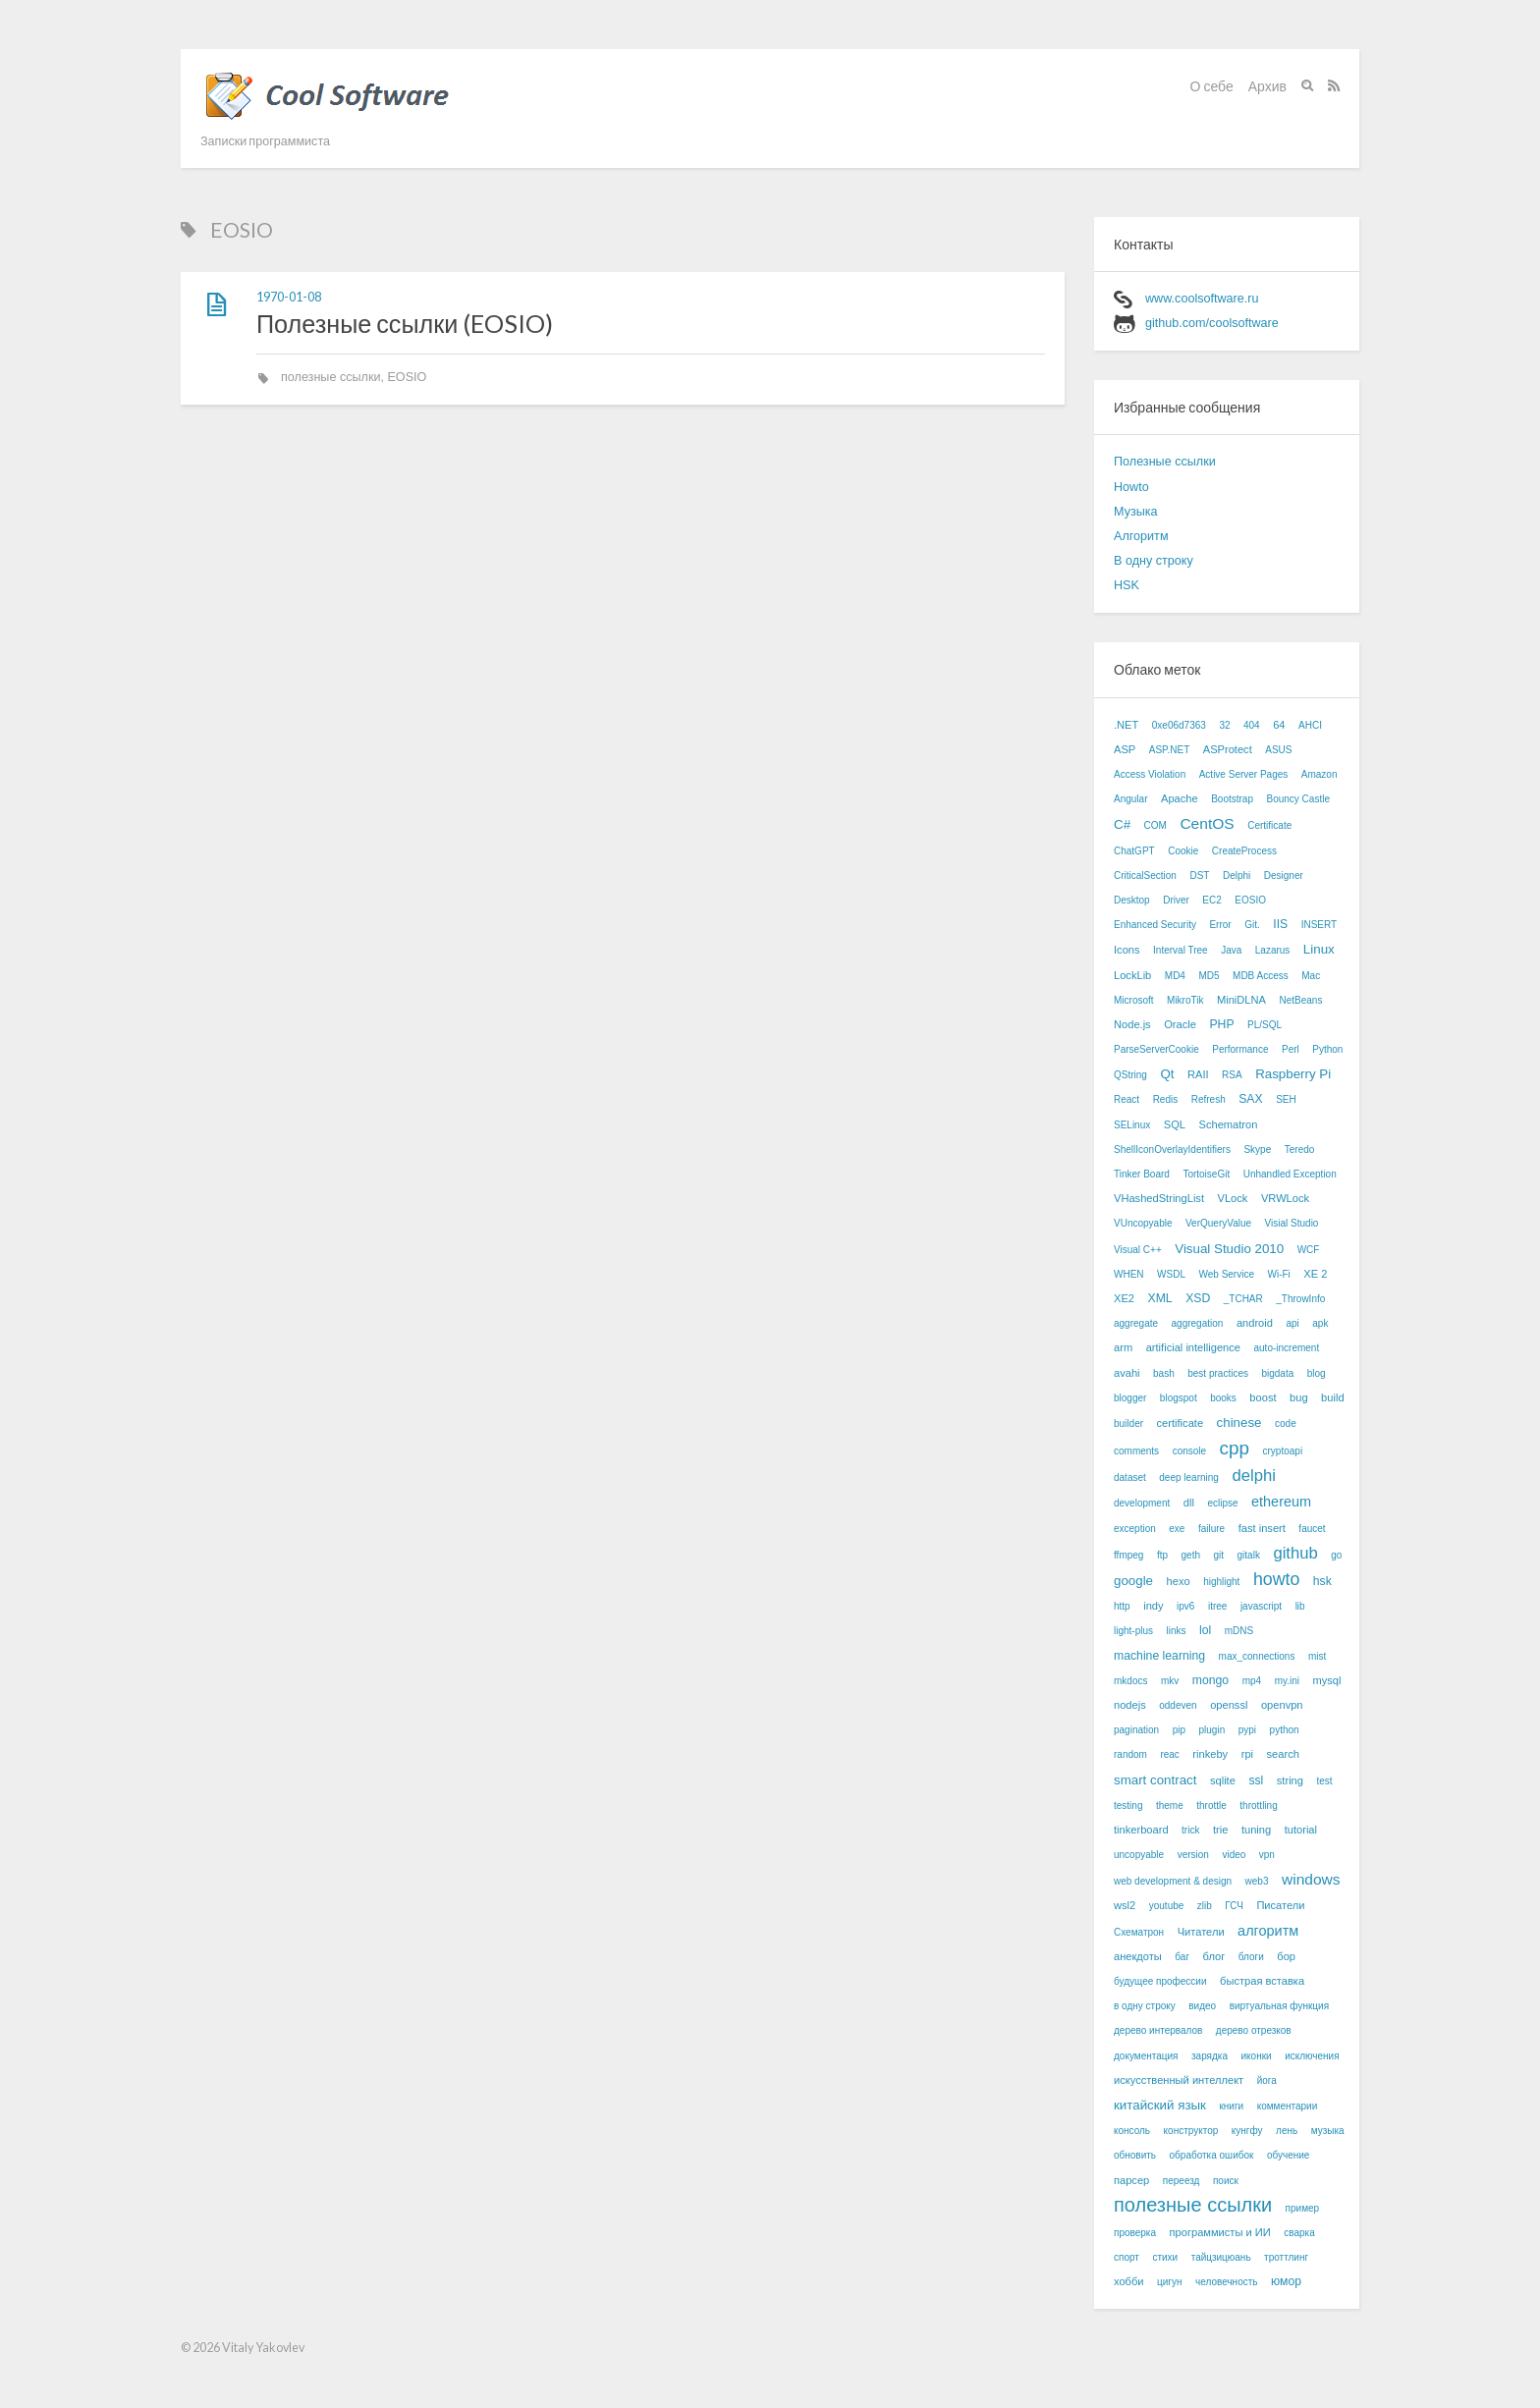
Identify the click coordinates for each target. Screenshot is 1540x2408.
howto (1276, 1579)
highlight (1221, 1581)
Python (1327, 1049)
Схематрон (1139, 1932)
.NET (1126, 725)
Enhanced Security (1155, 924)
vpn (1267, 1854)
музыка (1328, 2130)
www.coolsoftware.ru (1201, 298)
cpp (1234, 1448)
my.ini (1287, 1680)
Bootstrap (1232, 799)
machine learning (1159, 1656)
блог (1214, 1956)
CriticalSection (1145, 875)
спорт (1126, 2257)
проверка (1135, 2232)
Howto (1131, 487)
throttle (1211, 1805)
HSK (1126, 585)
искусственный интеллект (1178, 2080)
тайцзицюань (1221, 2257)
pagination (1136, 1729)
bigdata (1277, 1373)
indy (1153, 1606)
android (1255, 1323)
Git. (1252, 924)
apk (1320, 1323)
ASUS (1278, 749)
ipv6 (1185, 1606)
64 (1279, 725)
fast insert (1262, 1528)
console (1189, 1451)
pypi (1247, 1729)
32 (1224, 725)
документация (1146, 2056)
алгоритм (1268, 1931)
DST (1199, 875)
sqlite (1223, 1780)
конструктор (1191, 2130)
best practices (1217, 1373)
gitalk (1249, 1555)
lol (1205, 1630)
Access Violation (1149, 774)
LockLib (1132, 975)
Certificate (1269, 825)
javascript (1261, 1606)
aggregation (1198, 1323)
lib (1300, 1606)
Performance (1240, 1049)
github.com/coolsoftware (1212, 323)
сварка (1299, 2232)
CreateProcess (1244, 851)
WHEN (1129, 1274)
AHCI (1310, 725)
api (1292, 1323)
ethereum (1281, 1501)
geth (1191, 1555)
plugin (1212, 1729)
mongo (1210, 1680)
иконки (1256, 2056)
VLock (1233, 1198)
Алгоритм (1141, 536)
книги (1231, 2106)
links (1176, 1630)
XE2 (1124, 1298)
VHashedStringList (1159, 1198)
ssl (1255, 1780)
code (1285, 1423)
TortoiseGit (1206, 1174)
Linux (1319, 949)
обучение (1288, 2155)
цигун (1169, 2281)
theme (1169, 1805)
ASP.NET (1169, 749)
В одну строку (1153, 561)
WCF (1308, 1249)
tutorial (1301, 1829)
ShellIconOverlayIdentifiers (1172, 1149)
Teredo (1300, 1149)
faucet (1311, 1528)
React (1126, 1099)
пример (1303, 2208)
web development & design (1173, 1881)
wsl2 (1124, 1905)
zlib (1204, 1905)
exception (1135, 1528)
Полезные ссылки (1165, 461)
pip (1179, 1729)
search (1283, 1754)
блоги (1251, 1956)
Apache (1179, 798)
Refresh (1208, 1099)
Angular (1130, 799)
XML (1160, 1298)
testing (1128, 1805)
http (1122, 1606)
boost (1262, 1397)
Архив (1267, 86)
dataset (1130, 1477)
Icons (1127, 950)
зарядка (1209, 2056)
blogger (1130, 1398)
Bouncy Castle (1297, 799)
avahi (1127, 1373)
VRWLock (1285, 1198)
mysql (1327, 1680)
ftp (1162, 1555)
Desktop (1132, 900)
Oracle (1180, 1024)
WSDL (1171, 1274)
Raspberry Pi (1293, 1074)
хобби (1129, 2281)
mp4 (1251, 1680)
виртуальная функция (1279, 2005)
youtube (1166, 1905)
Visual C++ (1138, 1249)
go (1336, 1555)
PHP (1221, 1024)
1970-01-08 (288, 297)
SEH (1286, 1099)
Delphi (1236, 875)
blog (1316, 1373)
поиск (1225, 2180)
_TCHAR (1243, 1298)
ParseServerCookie (1156, 1049)
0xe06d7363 (1179, 725)
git (1218, 1555)
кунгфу (1247, 2130)
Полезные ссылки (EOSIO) (404, 323)
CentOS (1207, 823)
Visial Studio (1292, 1223)
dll (1188, 1502)
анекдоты (1138, 1956)
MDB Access (1261, 975)
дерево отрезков (1254, 2030)
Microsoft (1134, 1000)
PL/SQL (1264, 1024)
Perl (1290, 1049)
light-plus (1133, 1630)
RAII (1198, 1074)
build (1332, 1397)
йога (1267, 2080)
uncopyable (1139, 1854)
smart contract (1155, 1780)
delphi (1253, 1475)
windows (1311, 1879)
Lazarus (1273, 950)
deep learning (1189, 1477)
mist (1317, 1656)
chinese (1239, 1422)
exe (1176, 1528)
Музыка (1136, 512)
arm (1123, 1347)
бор (1286, 1956)
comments (1136, 1451)
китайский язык (1160, 2105)
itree (1217, 1606)
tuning (1256, 1829)
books (1223, 1398)
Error (1220, 924)
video (1233, 1854)
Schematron (1227, 1124)
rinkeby (1210, 1754)
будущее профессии (1160, 1981)
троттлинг (1286, 2257)
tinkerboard (1141, 1829)
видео (1202, 2005)
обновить (1135, 2155)
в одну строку (1145, 2005)
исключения (1312, 2056)
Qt (1167, 1074)
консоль (1132, 2130)
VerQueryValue (1218, 1223)
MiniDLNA (1241, 1000)
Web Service (1226, 1274)
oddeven (1177, 1705)
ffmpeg (1128, 1555)
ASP (1124, 749)
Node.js (1132, 1024)
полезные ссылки (330, 377)
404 (1251, 725)
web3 (1257, 1881)
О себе (1212, 86)
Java (1231, 950)
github (1295, 1553)
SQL (1174, 1124)
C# (1122, 824)
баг (1182, 1956)
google (1133, 1580)
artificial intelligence (1193, 1347)
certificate (1180, 1423)
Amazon (1319, 774)
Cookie (1183, 851)
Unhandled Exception (1290, 1174)
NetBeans (1300, 1000)
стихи (1165, 2257)
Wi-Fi (1278, 1274)
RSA (1232, 1074)
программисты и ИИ (1220, 2232)
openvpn (1282, 1705)
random (1130, 1754)
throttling (1258, 1805)
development (1142, 1503)
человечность (1226, 2281)
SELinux (1132, 1125)
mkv (1170, 1680)
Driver (1176, 900)
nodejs (1130, 1705)
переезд (1181, 2180)
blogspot (1178, 1398)
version (1193, 1854)
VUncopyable (1143, 1223)
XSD (1197, 1298)
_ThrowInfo (1300, 1298)
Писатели (1280, 1905)
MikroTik (1185, 1000)
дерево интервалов (1158, 2030)
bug (1299, 1397)
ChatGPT (1134, 851)
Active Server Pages (1244, 774)
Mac (1310, 975)
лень (1286, 2130)
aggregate (1136, 1323)
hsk (1322, 1581)
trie (1220, 1829)
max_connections (1257, 1656)
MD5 (1208, 975)
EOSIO (406, 377)
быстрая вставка (1262, 1981)
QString (1130, 1074)
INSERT (1319, 924)
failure (1211, 1528)
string (1290, 1780)
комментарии (1287, 2106)
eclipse (1222, 1503)
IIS (1280, 924)
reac (1169, 1754)
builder (1128, 1423)
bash (1164, 1373)
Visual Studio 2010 (1229, 1248)
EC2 (1211, 900)
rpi (1247, 1754)
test (1324, 1781)
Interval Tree (1180, 950)
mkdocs (1130, 1680)
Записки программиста (265, 141)
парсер (1131, 2180)
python (1284, 1729)
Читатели (1201, 1932)
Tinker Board (1142, 1174)
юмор (1286, 2281)
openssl (1228, 1705)
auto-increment (1286, 1347)
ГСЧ (1234, 1905)
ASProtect (1227, 749)
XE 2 (1315, 1274)
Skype (1257, 1149)
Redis (1166, 1099)
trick (1190, 1830)
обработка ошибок (1212, 2155)
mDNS (1239, 1630)
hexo (1178, 1581)
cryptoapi (1283, 1451)
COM (1155, 825)
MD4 (1175, 975)
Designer (1283, 875)
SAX (1250, 1099)
